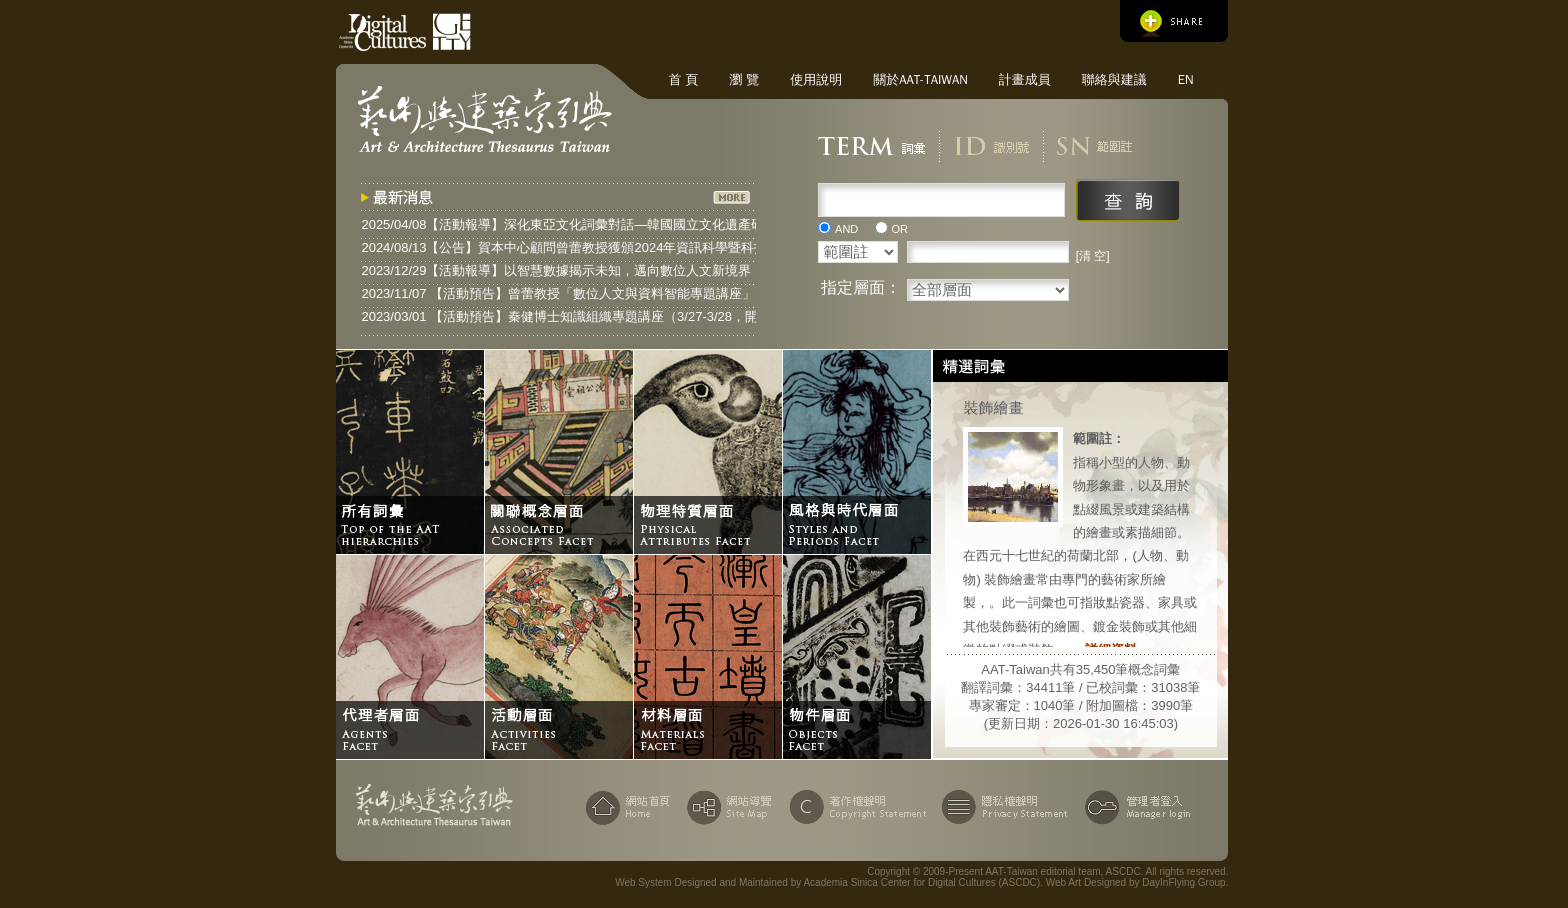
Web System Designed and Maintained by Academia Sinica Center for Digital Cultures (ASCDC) (827, 882)
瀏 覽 (744, 79)
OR (900, 229)
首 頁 (683, 79)
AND (846, 229)
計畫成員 (1025, 79)
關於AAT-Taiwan (920, 79)
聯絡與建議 (1114, 79)
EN (1186, 79)
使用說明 (816, 79)
